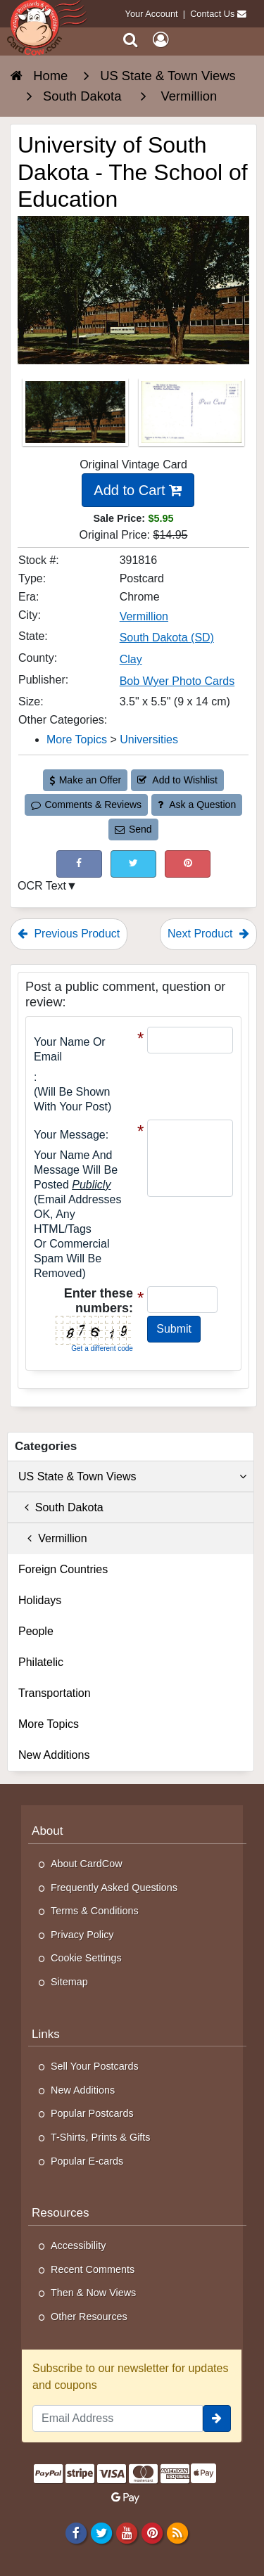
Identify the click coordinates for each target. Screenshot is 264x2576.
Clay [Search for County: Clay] (131, 659)
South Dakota (60, 1507)
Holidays (39, 1600)
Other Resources (89, 2316)
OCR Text (42, 886)
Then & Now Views (93, 2292)
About (47, 1831)
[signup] (217, 2418)
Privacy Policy (82, 1934)
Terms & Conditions (95, 1910)
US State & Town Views (132, 1476)
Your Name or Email (70, 1049)
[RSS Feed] (177, 2532)
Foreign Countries (63, 1569)
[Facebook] (75, 2532)
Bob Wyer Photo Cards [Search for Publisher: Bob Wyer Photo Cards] (177, 681)
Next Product (208, 934)
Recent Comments (92, 2269)
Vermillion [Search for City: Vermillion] (144, 616)
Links (46, 2034)
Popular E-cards (87, 2161)
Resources (60, 2212)
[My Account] (160, 40)
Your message (70, 1135)
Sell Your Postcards (95, 2066)
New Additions (53, 1755)
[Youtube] (126, 2532)
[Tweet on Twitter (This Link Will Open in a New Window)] (133, 864)
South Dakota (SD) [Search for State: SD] (167, 637)
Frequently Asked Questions (114, 1887)
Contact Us (212, 13)
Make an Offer (85, 780)
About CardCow (86, 1863)
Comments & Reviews (86, 804)
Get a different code (102, 1348)
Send (133, 829)
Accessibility (78, 2245)
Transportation (54, 1693)
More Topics (48, 1724)
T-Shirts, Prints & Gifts (101, 2137)
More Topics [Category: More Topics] (76, 739)
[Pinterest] (151, 2532)
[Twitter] (101, 2532)
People (36, 1631)
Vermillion (52, 1538)
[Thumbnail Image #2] (191, 417)
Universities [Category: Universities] (149, 739)
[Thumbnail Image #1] (76, 417)
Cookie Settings (86, 1957)
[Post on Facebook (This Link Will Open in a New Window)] (79, 864)
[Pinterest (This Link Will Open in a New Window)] (187, 864)
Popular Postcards (92, 2113)
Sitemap (69, 1981)
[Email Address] (117, 2418)
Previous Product (69, 934)
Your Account (151, 13)
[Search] (130, 40)
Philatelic (40, 1662)
